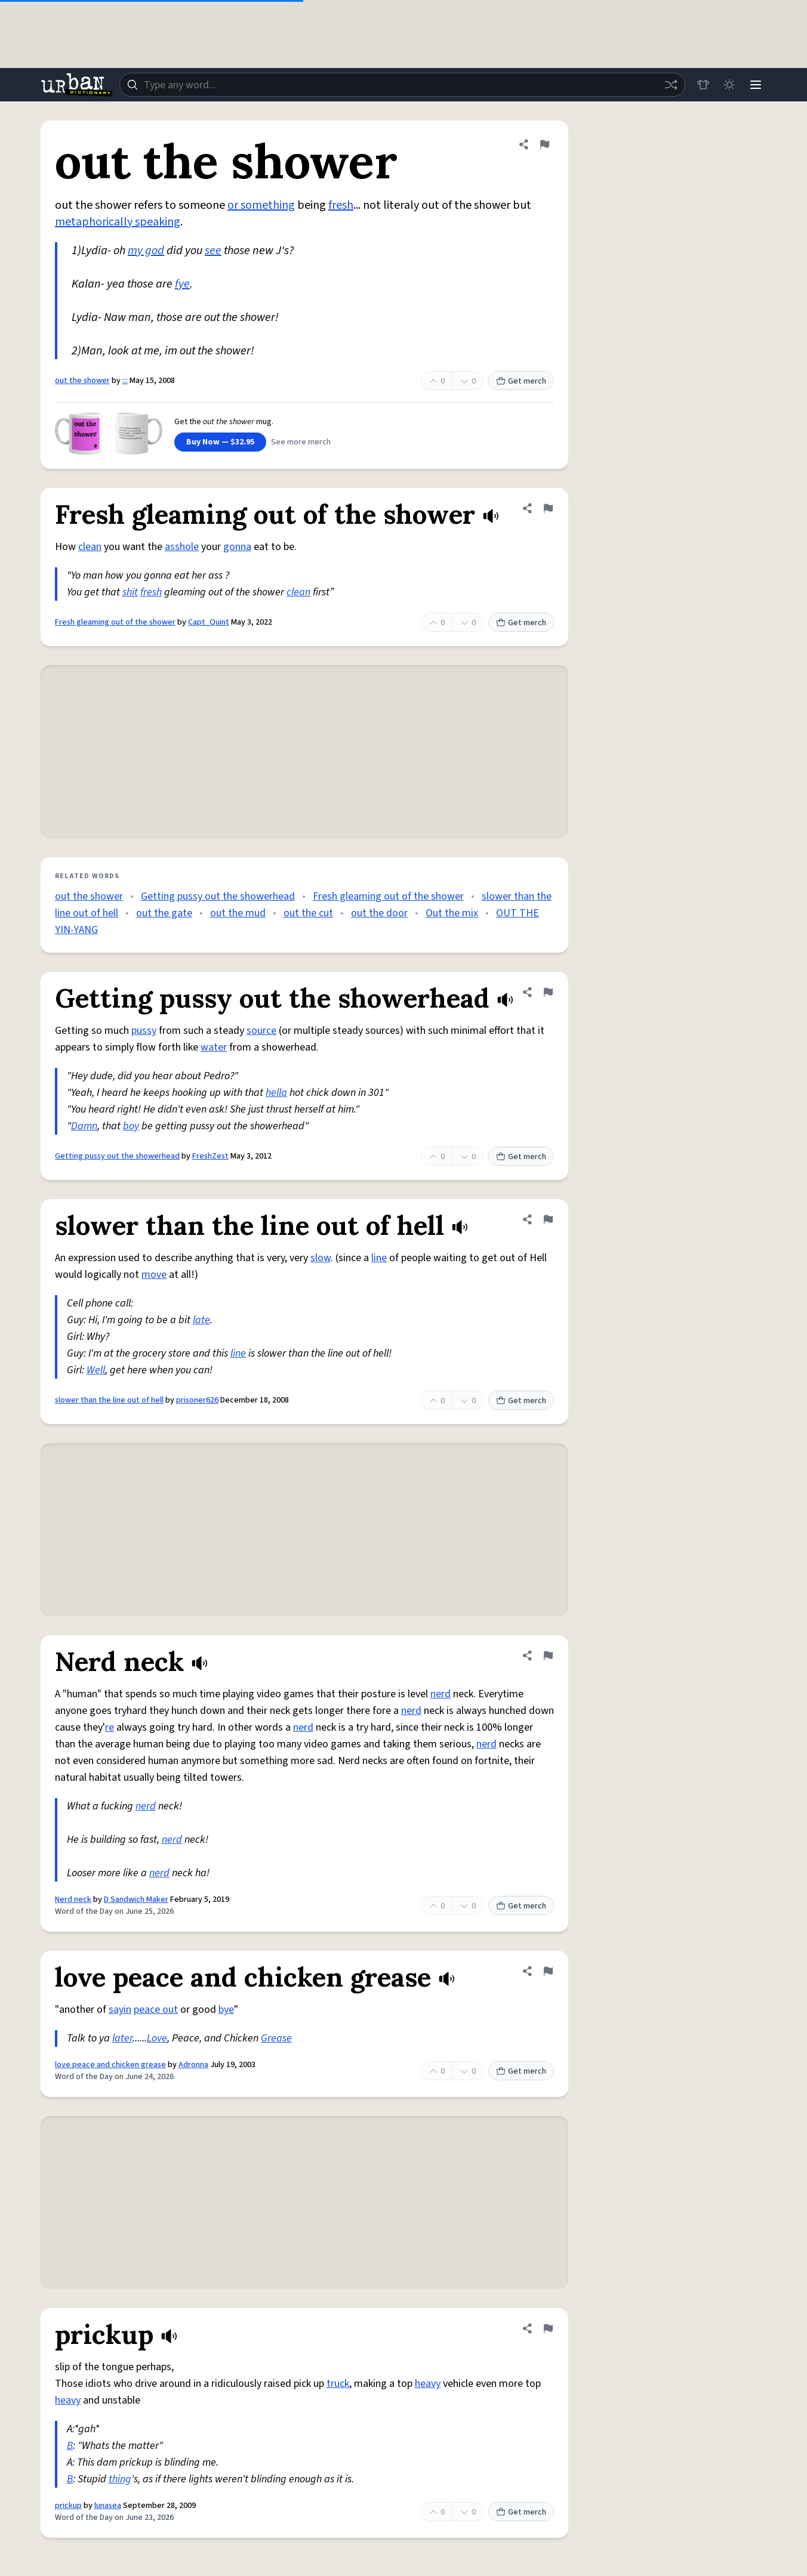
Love (157, 2038)
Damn (84, 1126)
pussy (143, 1030)
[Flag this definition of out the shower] (544, 144)
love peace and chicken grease (110, 2065)
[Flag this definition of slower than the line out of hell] (547, 1219)
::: (125, 381)
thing (120, 2479)
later (122, 2038)
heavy (428, 2383)
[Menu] (755, 84)
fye (182, 284)
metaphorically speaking (117, 222)
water (214, 1047)
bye (226, 2009)
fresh (340, 205)
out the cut (308, 913)
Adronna (193, 2065)
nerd (440, 1694)
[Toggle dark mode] (729, 84)
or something (261, 205)
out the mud (238, 913)
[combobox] (402, 85)
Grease (276, 2038)
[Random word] (671, 85)
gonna (237, 546)
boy (131, 1126)
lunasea (107, 2506)
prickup (68, 2506)
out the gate (164, 913)
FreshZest (210, 1156)
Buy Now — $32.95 (220, 442)
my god (146, 250)
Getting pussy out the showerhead (218, 896)
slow (320, 1257)
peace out (156, 2009)
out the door (379, 913)
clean (89, 546)
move (154, 1274)
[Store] (703, 84)
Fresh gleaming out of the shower (115, 622)
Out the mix (452, 913)
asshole (182, 546)
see (213, 250)
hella (276, 1092)
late (201, 1319)
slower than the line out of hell (109, 1400)
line (379, 1257)
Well (96, 1370)
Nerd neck (73, 1899)
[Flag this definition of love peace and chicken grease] (547, 1971)
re (109, 1727)
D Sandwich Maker (136, 1899)
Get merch (521, 381)
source (261, 1030)
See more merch (301, 442)
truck (338, 2383)
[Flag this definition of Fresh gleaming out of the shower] (547, 508)
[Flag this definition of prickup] (547, 2328)
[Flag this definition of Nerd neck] (547, 1655)
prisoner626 (197, 1400)
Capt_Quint (208, 622)
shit (130, 592)
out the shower (82, 381)
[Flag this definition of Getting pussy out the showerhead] (547, 992)
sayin (120, 2009)
